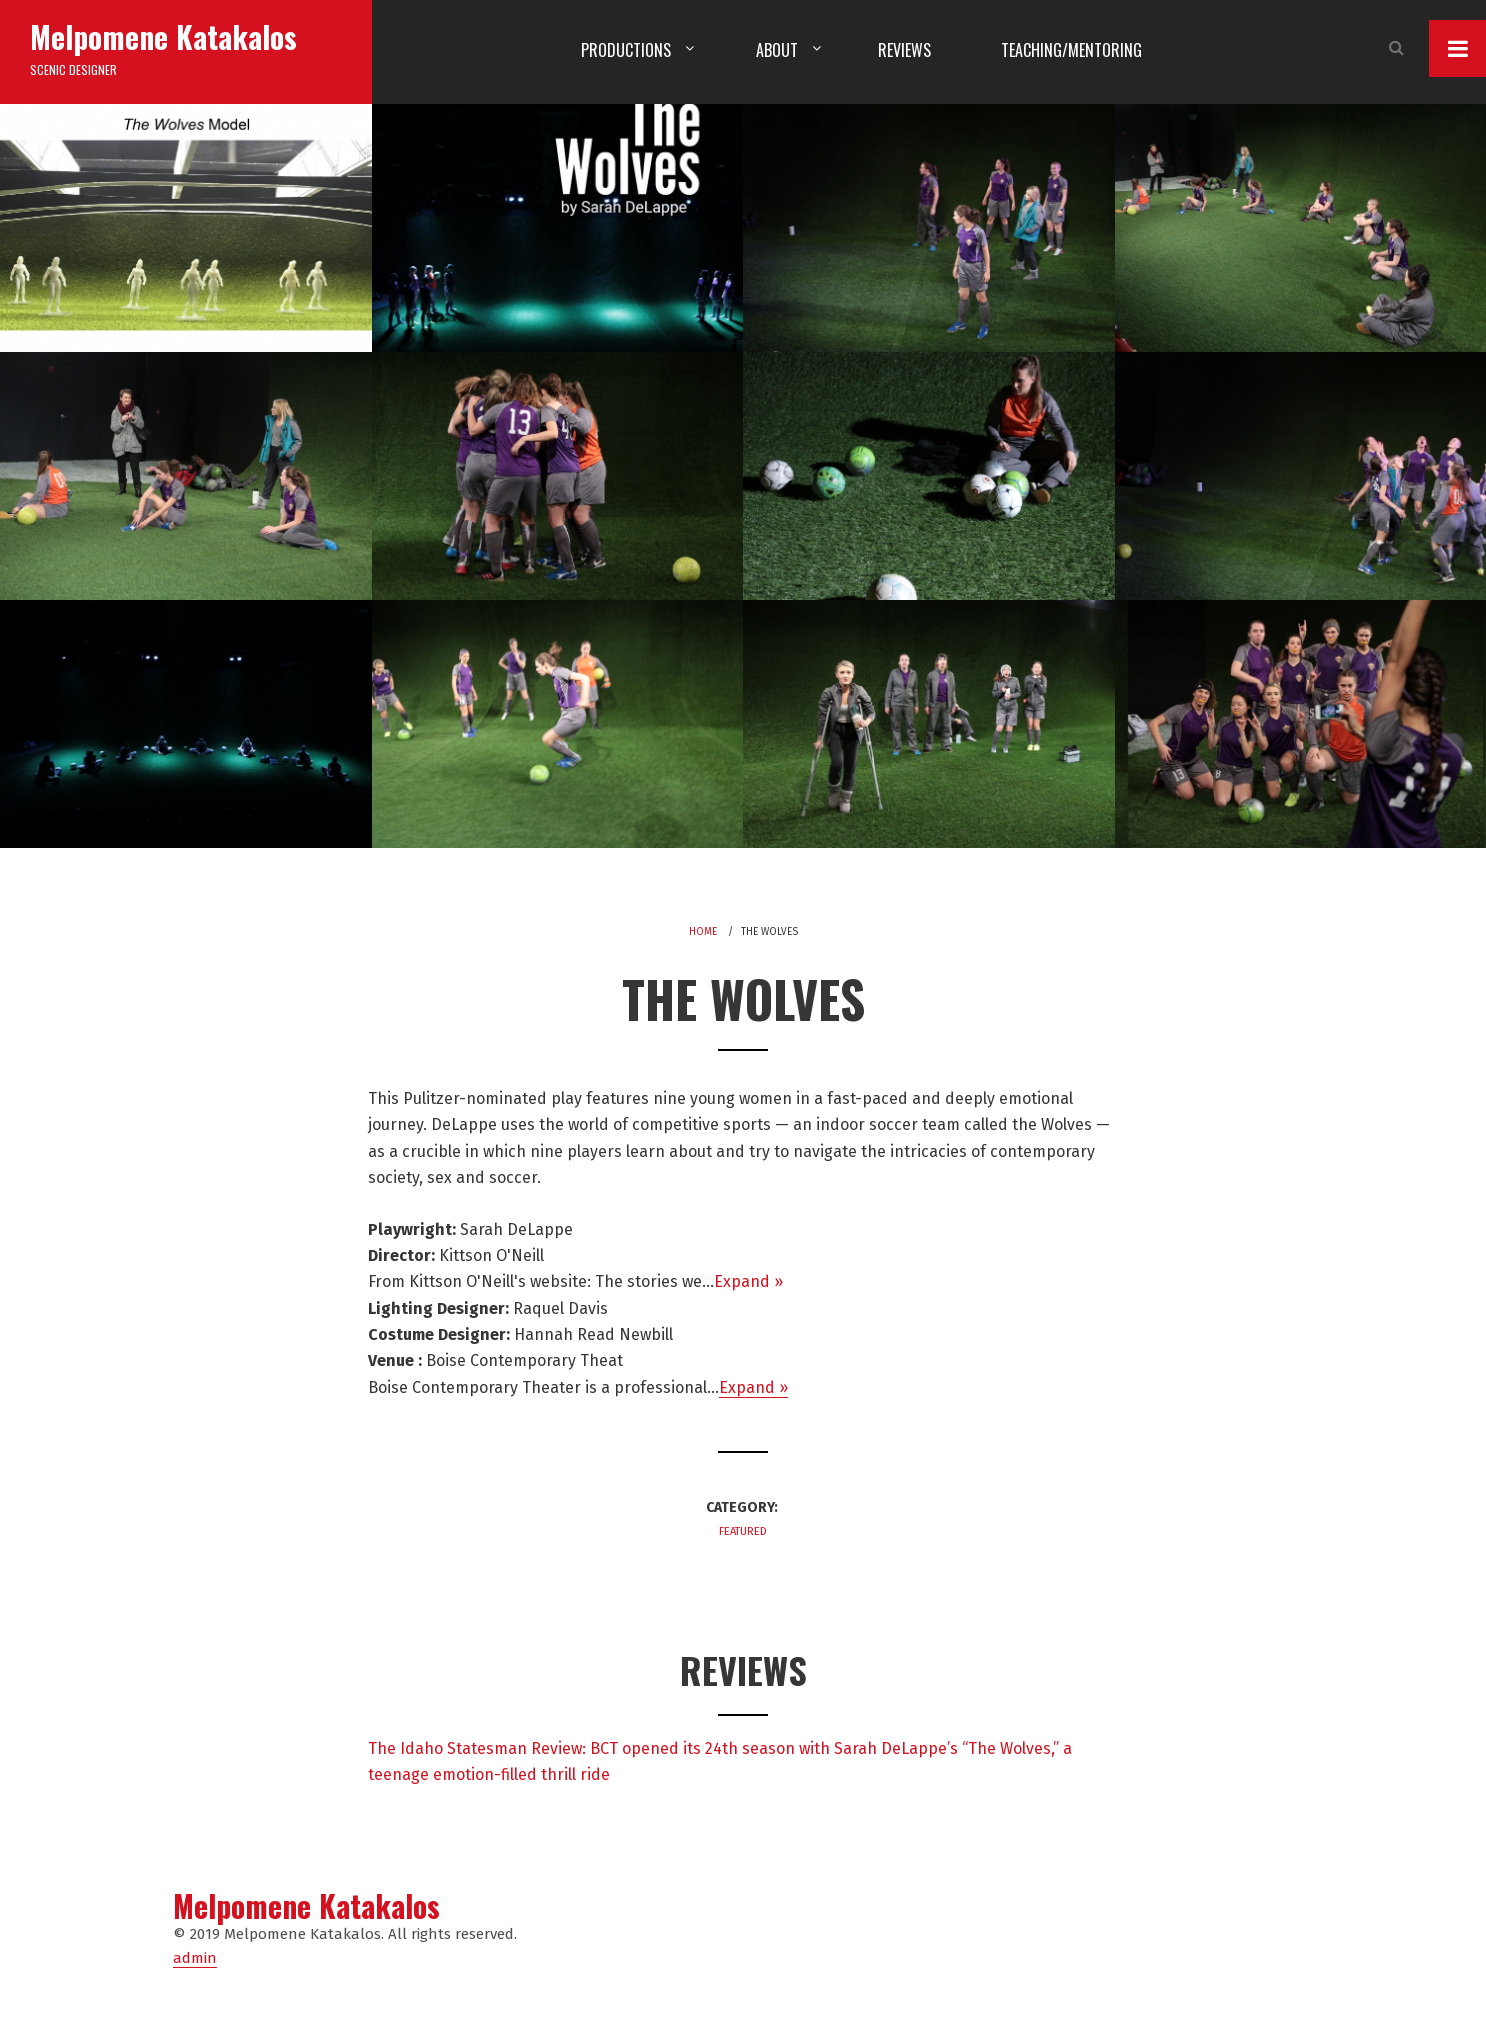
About (777, 50)
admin (195, 1958)
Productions (626, 50)
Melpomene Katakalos (163, 36)
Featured (743, 1531)
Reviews (904, 50)
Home (703, 932)
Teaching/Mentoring (1071, 50)
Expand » (748, 1281)
